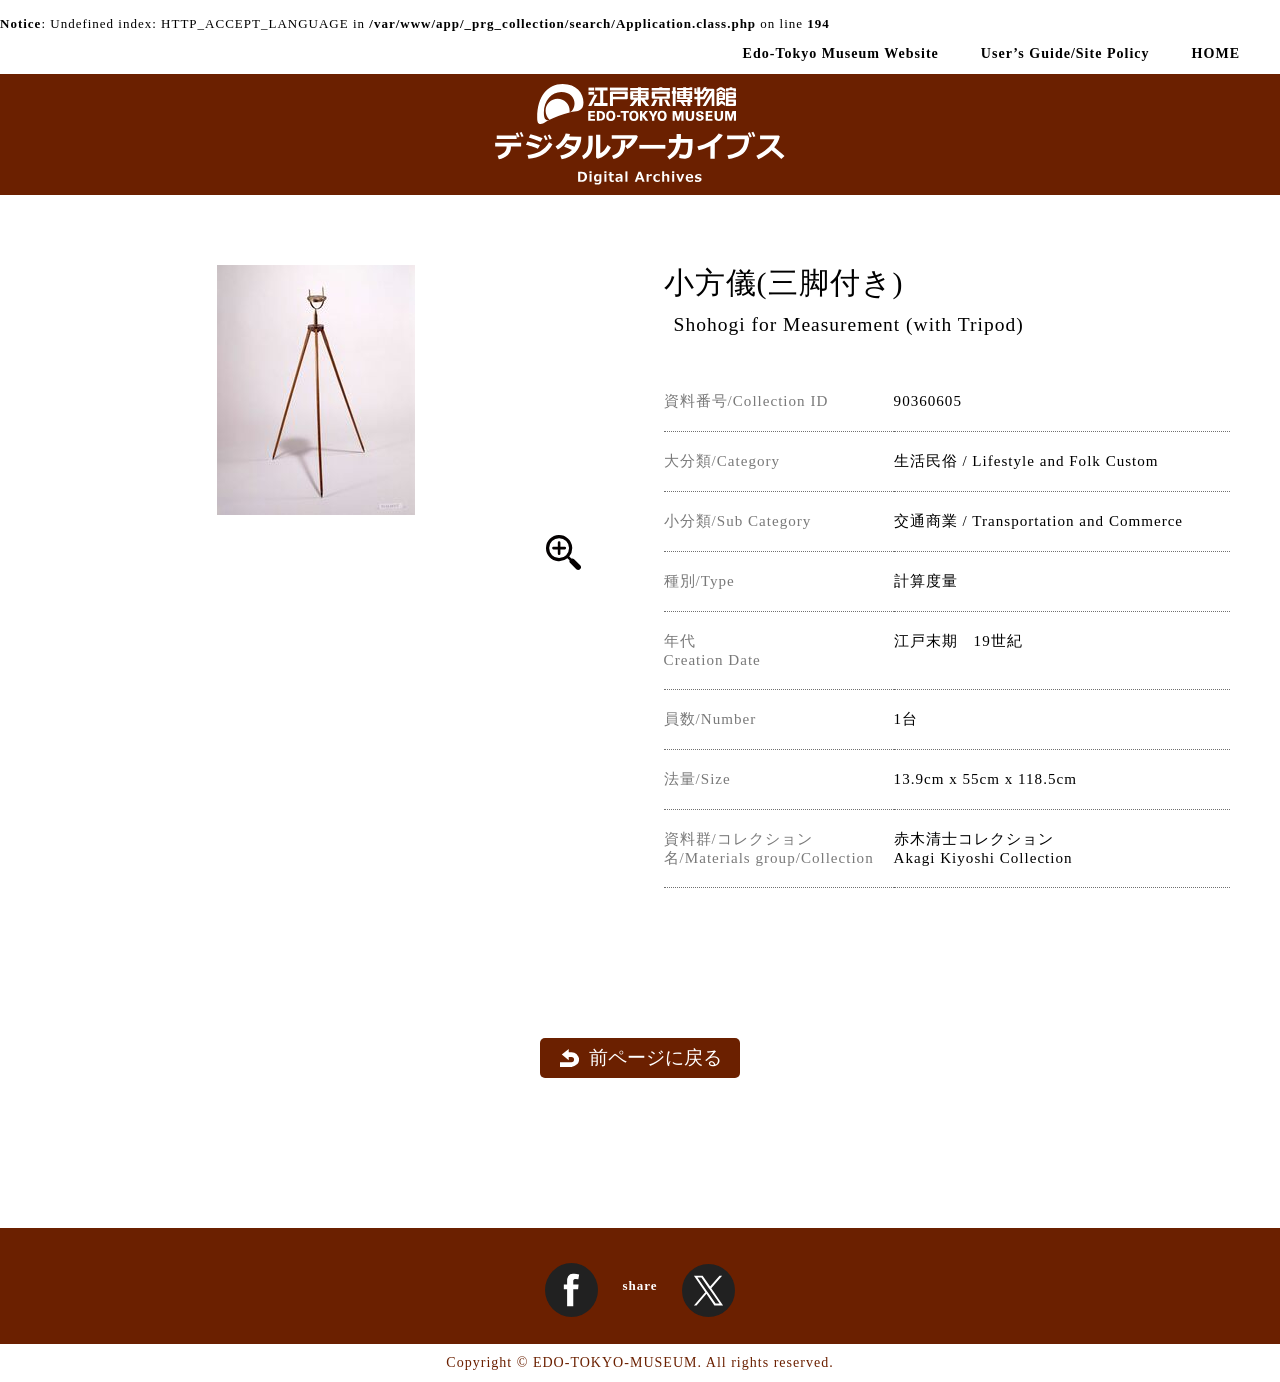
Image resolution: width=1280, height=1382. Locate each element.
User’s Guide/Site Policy (1065, 53)
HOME (1216, 53)
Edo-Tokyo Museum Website (841, 53)
